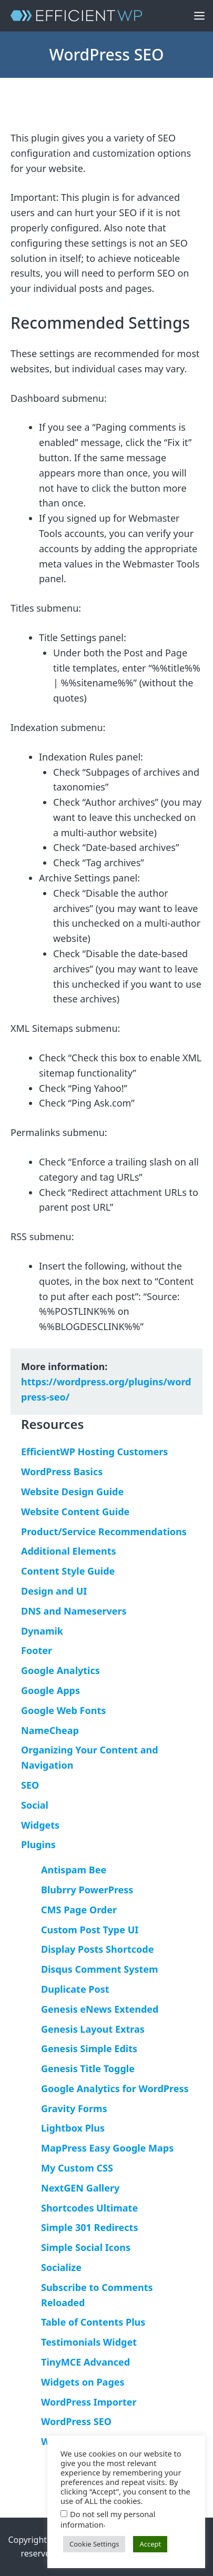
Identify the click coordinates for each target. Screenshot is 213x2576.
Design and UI (54, 1591)
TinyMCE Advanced (85, 2362)
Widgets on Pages (83, 2382)
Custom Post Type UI (89, 1929)
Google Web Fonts (63, 1710)
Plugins (38, 1844)
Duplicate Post (75, 1989)
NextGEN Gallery (80, 2188)
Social (34, 1805)
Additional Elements (68, 1551)
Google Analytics (60, 1670)
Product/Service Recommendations (104, 1531)
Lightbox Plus (73, 2128)
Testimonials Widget (89, 2342)
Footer (36, 1650)
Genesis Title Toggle (88, 2068)
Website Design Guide (72, 1491)
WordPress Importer (89, 2402)
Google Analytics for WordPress (114, 2088)
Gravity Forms (74, 2108)
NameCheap (50, 1730)
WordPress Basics (62, 1471)
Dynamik (42, 1631)
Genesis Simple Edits (89, 2048)
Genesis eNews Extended (100, 2009)
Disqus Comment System (99, 1969)
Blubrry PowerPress (87, 1889)
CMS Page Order (79, 1909)
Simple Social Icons (85, 2247)
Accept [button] (150, 2544)
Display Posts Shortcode (97, 1949)
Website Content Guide (75, 1511)
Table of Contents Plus (93, 2322)
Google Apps (50, 1690)
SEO (30, 1785)
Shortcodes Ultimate (89, 2208)
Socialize (61, 2267)
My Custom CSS (77, 2168)
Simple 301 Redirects (89, 2227)
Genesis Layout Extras (93, 2029)
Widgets (40, 1825)
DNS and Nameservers (74, 1611)
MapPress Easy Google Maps (107, 2148)
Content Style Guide (68, 1571)
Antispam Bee (73, 1869)
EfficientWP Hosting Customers (94, 1451)
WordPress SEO (76, 2421)
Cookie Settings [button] (94, 2544)
